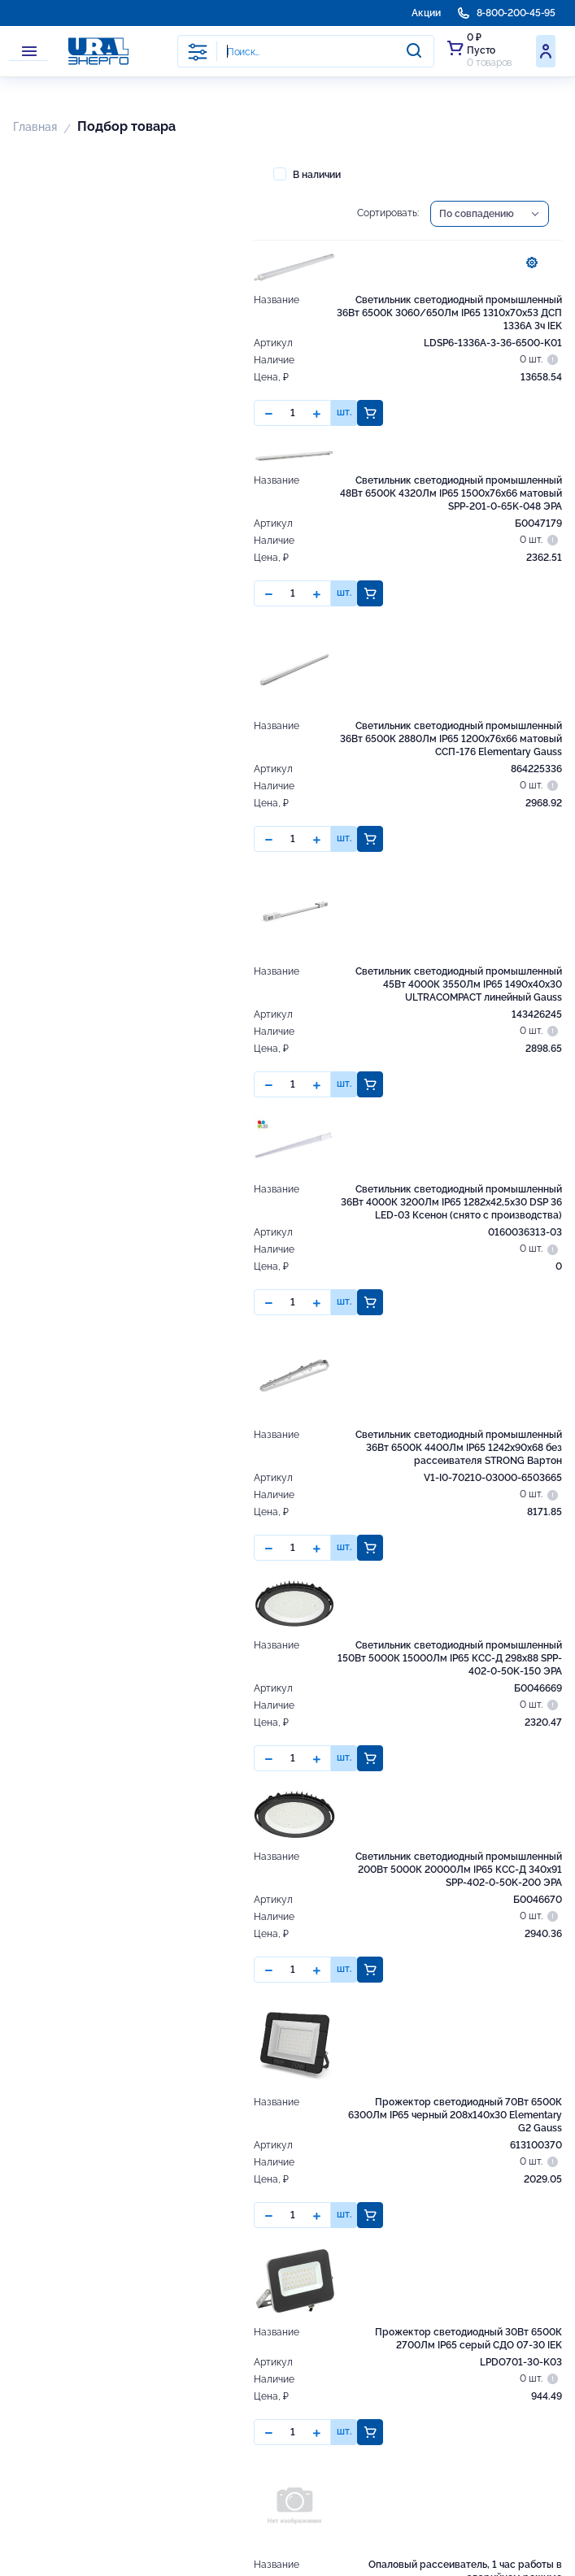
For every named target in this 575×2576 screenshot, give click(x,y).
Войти (545, 51)
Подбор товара (126, 126)
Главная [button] (35, 126)
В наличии (307, 173)
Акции (426, 13)
